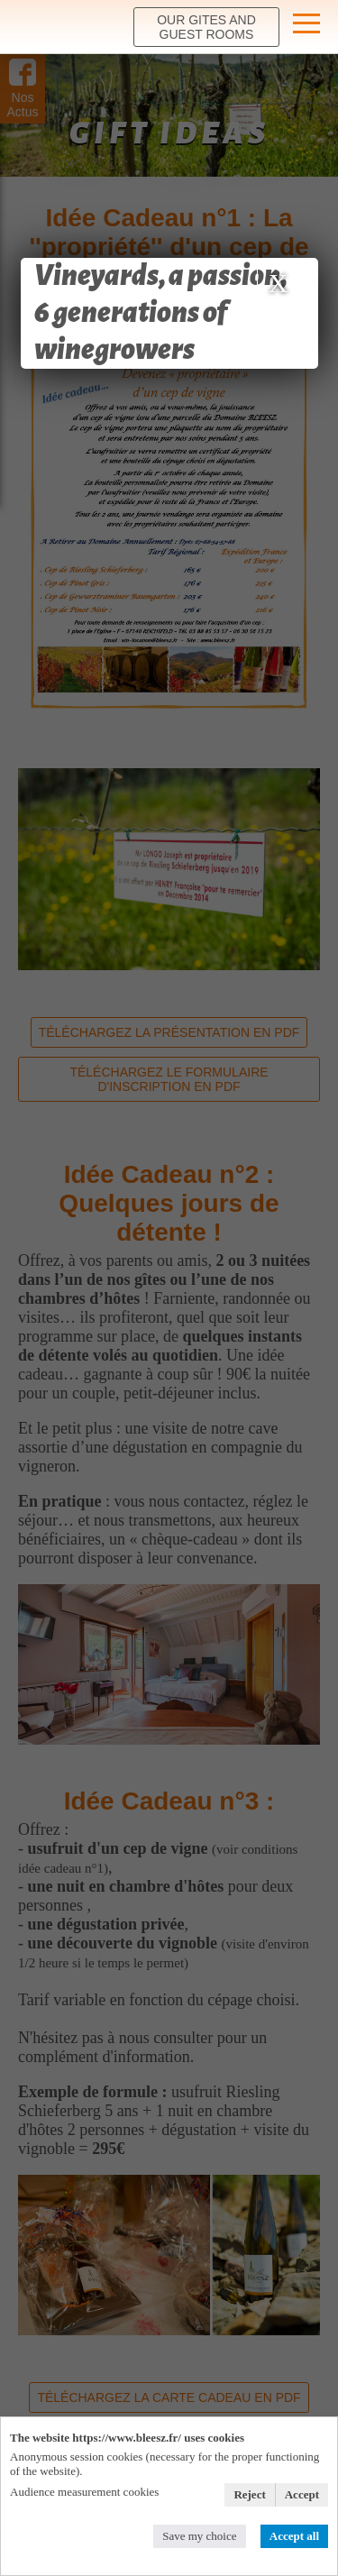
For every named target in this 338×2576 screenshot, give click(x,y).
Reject (249, 2494)
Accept (302, 2494)
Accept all (294, 2536)
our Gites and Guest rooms (206, 27)
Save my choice (199, 2536)
